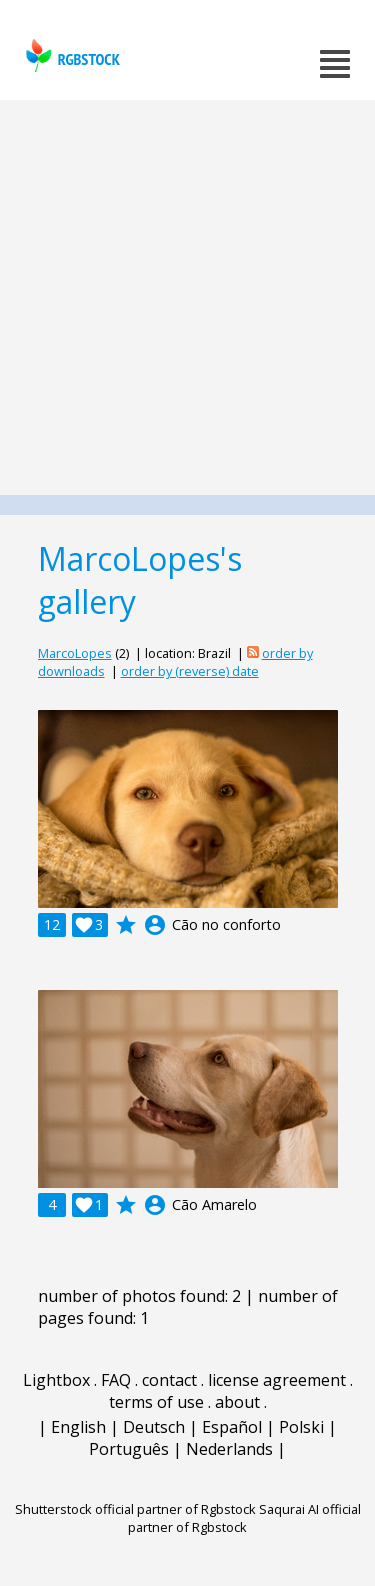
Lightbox (56, 1380)
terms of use (156, 1402)
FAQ (116, 1380)
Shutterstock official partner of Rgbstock (135, 1509)
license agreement (277, 1380)
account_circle (155, 925)
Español (232, 1427)
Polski (301, 1427)
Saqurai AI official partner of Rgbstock (244, 1518)
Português (129, 1449)
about (237, 1402)
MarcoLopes (75, 653)
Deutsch (154, 1427)
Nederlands (229, 1449)
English (78, 1427)
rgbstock (70, 55)
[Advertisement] (187, 297)
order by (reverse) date (190, 671)
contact (169, 1380)
